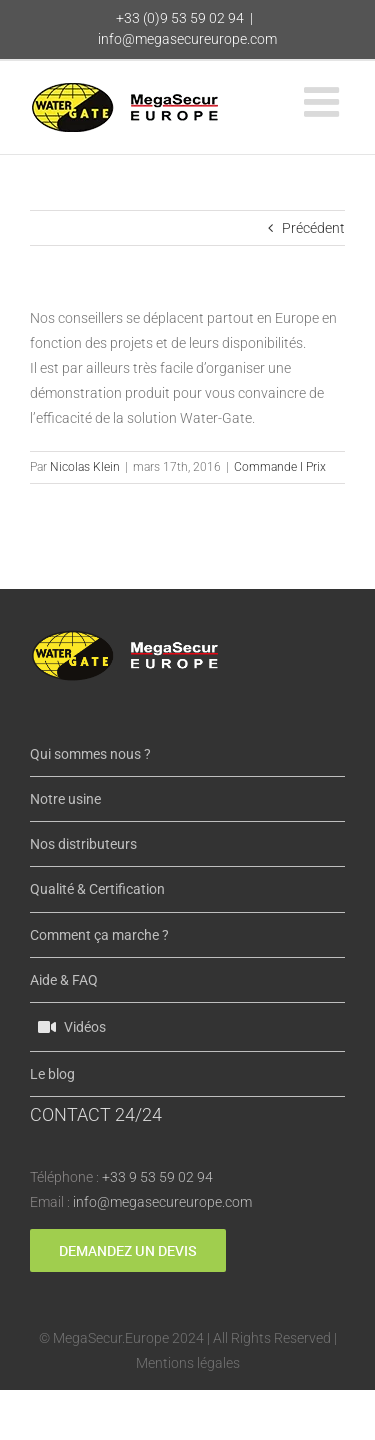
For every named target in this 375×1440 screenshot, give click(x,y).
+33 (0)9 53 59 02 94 (180, 18)
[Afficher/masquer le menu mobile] (324, 101)
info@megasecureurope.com (187, 39)
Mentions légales (188, 1363)
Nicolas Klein (85, 467)
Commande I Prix (280, 467)
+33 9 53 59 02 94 (157, 1177)
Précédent (313, 228)
